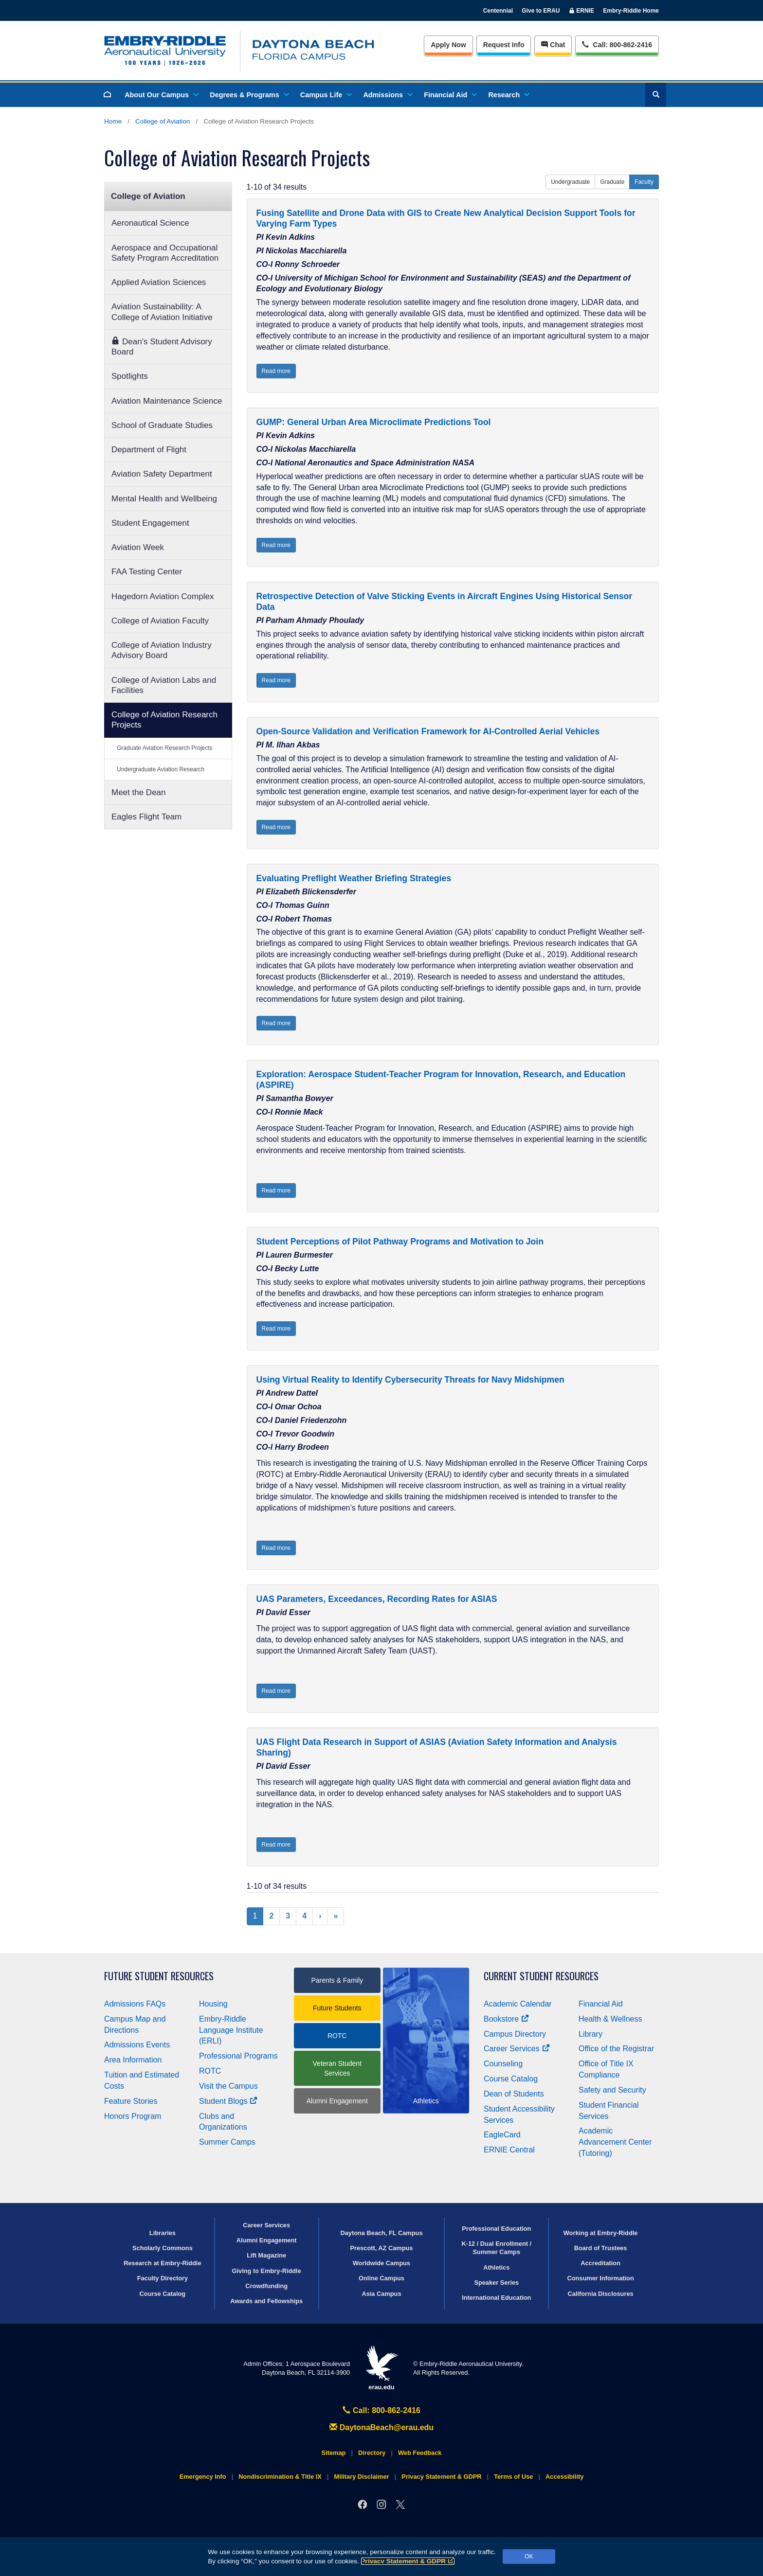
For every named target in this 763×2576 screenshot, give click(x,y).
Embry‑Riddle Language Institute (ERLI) (231, 2030)
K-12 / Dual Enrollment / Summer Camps (496, 2248)
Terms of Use (513, 2476)
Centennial (498, 10)
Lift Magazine (266, 2255)
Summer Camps (227, 2142)
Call (616, 44)
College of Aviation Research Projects (164, 719)
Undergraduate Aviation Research (160, 769)
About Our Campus (161, 95)
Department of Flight (148, 449)
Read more (276, 371)
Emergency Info (203, 2476)
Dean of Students (514, 2094)
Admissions (387, 95)
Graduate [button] (612, 181)
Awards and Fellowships (266, 2301)
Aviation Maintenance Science (166, 401)
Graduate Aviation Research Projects (165, 748)
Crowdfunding (266, 2286)
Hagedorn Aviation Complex (162, 596)
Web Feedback (419, 2452)
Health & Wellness (610, 2019)
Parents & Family (337, 1980)
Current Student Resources (541, 1976)
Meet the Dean (138, 792)
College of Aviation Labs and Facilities (163, 685)
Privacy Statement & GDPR (408, 2561)
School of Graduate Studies (162, 425)
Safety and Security (612, 2090)
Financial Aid (450, 95)
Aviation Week (137, 547)
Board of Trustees (600, 2248)
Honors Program (132, 2116)
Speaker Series (496, 2282)
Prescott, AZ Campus (381, 2248)
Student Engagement (150, 523)
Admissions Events (137, 2045)
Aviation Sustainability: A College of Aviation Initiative (162, 311)
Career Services (517, 2048)
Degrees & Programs (249, 95)
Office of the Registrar (616, 2048)
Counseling (503, 2064)
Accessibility (564, 2476)
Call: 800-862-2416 (381, 2410)
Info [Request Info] (504, 45)
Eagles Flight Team (146, 816)
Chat (553, 45)
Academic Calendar (518, 2004)
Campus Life (325, 95)
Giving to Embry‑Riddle (266, 2270)
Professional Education (496, 2228)
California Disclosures (601, 2293)
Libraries (162, 2233)
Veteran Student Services (337, 2068)
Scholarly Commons (162, 2248)
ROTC (210, 2071)
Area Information (133, 2060)
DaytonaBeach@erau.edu (381, 2427)
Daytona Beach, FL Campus (381, 2233)
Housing (213, 2004)
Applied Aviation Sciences (158, 282)
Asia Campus (381, 2293)
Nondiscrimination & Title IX (279, 2476)
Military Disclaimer (361, 2476)
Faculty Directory (162, 2278)
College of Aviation (162, 121)
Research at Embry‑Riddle (162, 2263)
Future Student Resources (159, 1976)
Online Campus (381, 2278)
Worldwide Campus (382, 2263)
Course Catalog (511, 2079)
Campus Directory (515, 2034)
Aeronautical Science (150, 223)
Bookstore (506, 2019)
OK (529, 2556)
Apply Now (448, 45)
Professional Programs (238, 2056)
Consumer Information (600, 2278)
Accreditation (600, 2263)
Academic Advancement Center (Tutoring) (615, 2142)
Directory (371, 2452)
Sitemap (334, 2452)
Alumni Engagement (337, 2101)
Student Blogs (228, 2101)
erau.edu (381, 2368)
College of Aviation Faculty (160, 620)
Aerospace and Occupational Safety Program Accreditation (164, 253)
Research (508, 95)
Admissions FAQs (134, 2004)
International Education (496, 2297)
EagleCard (502, 2135)
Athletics (496, 2267)
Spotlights (129, 376)
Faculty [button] (644, 181)
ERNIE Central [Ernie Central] (509, 2150)
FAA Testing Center (146, 571)
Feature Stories (130, 2101)
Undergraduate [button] (570, 181)
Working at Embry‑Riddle (600, 2233)
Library (590, 2034)
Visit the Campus (228, 2086)
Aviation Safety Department (161, 474)
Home (113, 121)
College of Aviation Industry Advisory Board (161, 650)
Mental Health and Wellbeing (164, 498)
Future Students (337, 2008)
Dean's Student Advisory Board (161, 346)
